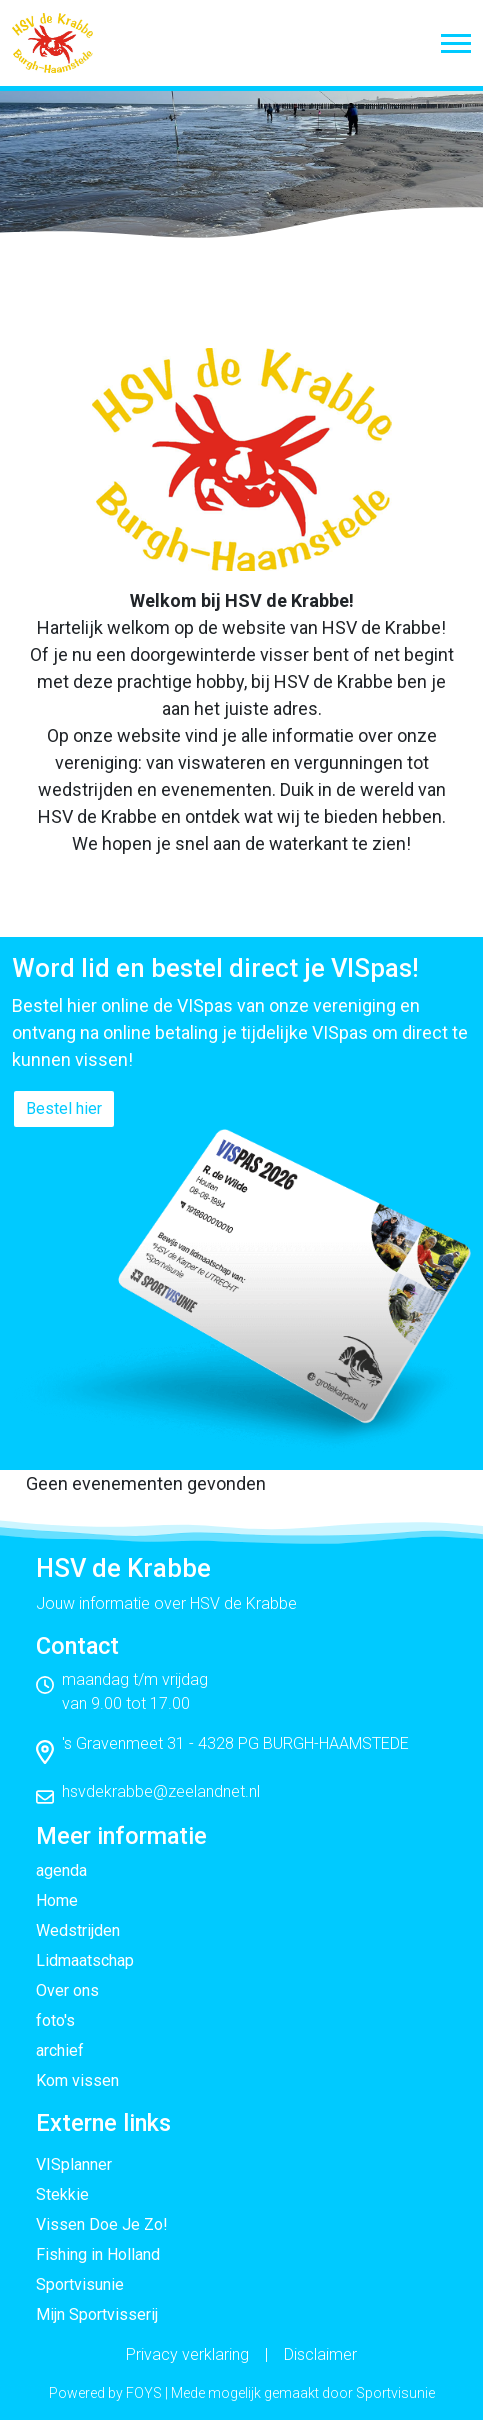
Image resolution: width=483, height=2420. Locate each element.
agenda (61, 1870)
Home (57, 1900)
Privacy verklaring (187, 2354)
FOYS (144, 2393)
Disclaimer (320, 2354)
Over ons (67, 1990)
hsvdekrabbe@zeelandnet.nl (161, 1791)
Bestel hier (64, 1108)
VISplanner (74, 2164)
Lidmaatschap (85, 1960)
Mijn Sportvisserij (97, 2314)
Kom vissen (77, 2080)
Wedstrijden (78, 1930)
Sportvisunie (80, 2284)
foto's (55, 2020)
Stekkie (62, 2194)
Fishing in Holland (98, 2254)
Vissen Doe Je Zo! (102, 2224)
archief (60, 2050)
